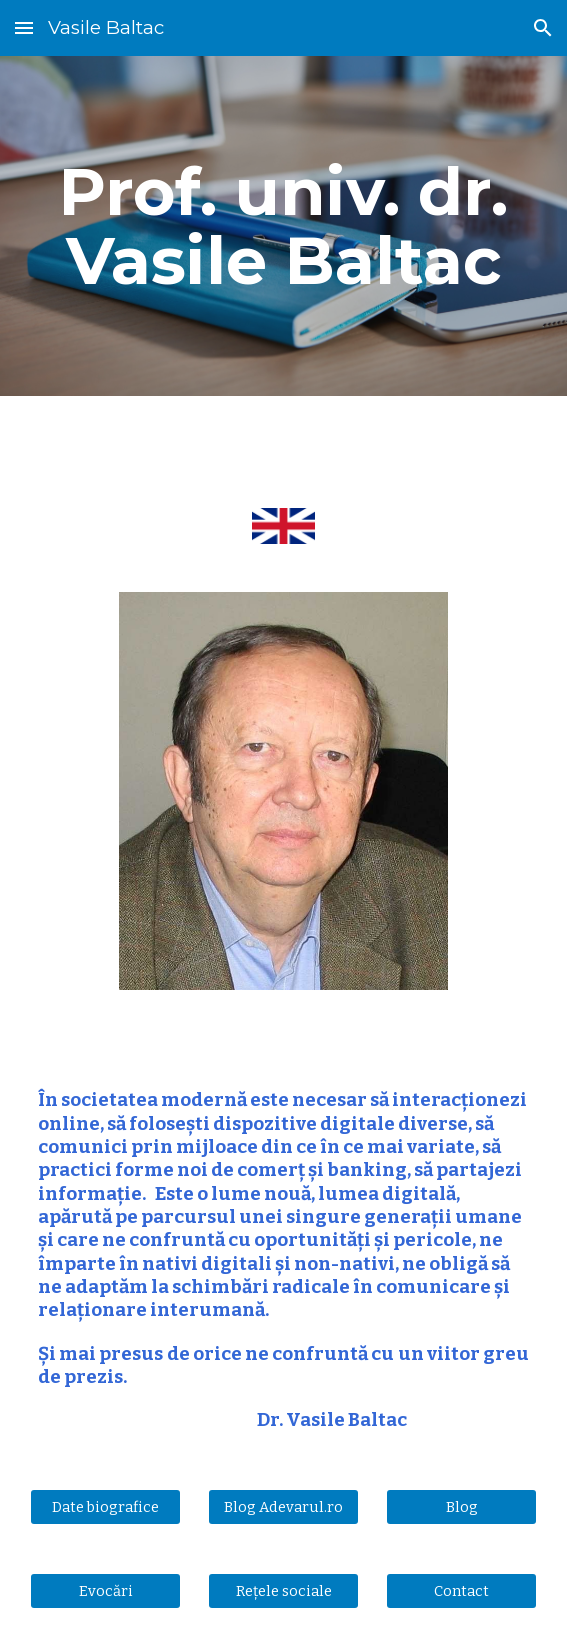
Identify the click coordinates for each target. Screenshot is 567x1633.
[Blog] (461, 1506)
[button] (24, 27)
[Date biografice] (105, 1506)
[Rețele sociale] (283, 1590)
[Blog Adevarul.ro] (283, 1506)
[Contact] (461, 1590)
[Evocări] (105, 1590)
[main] (283, 226)
